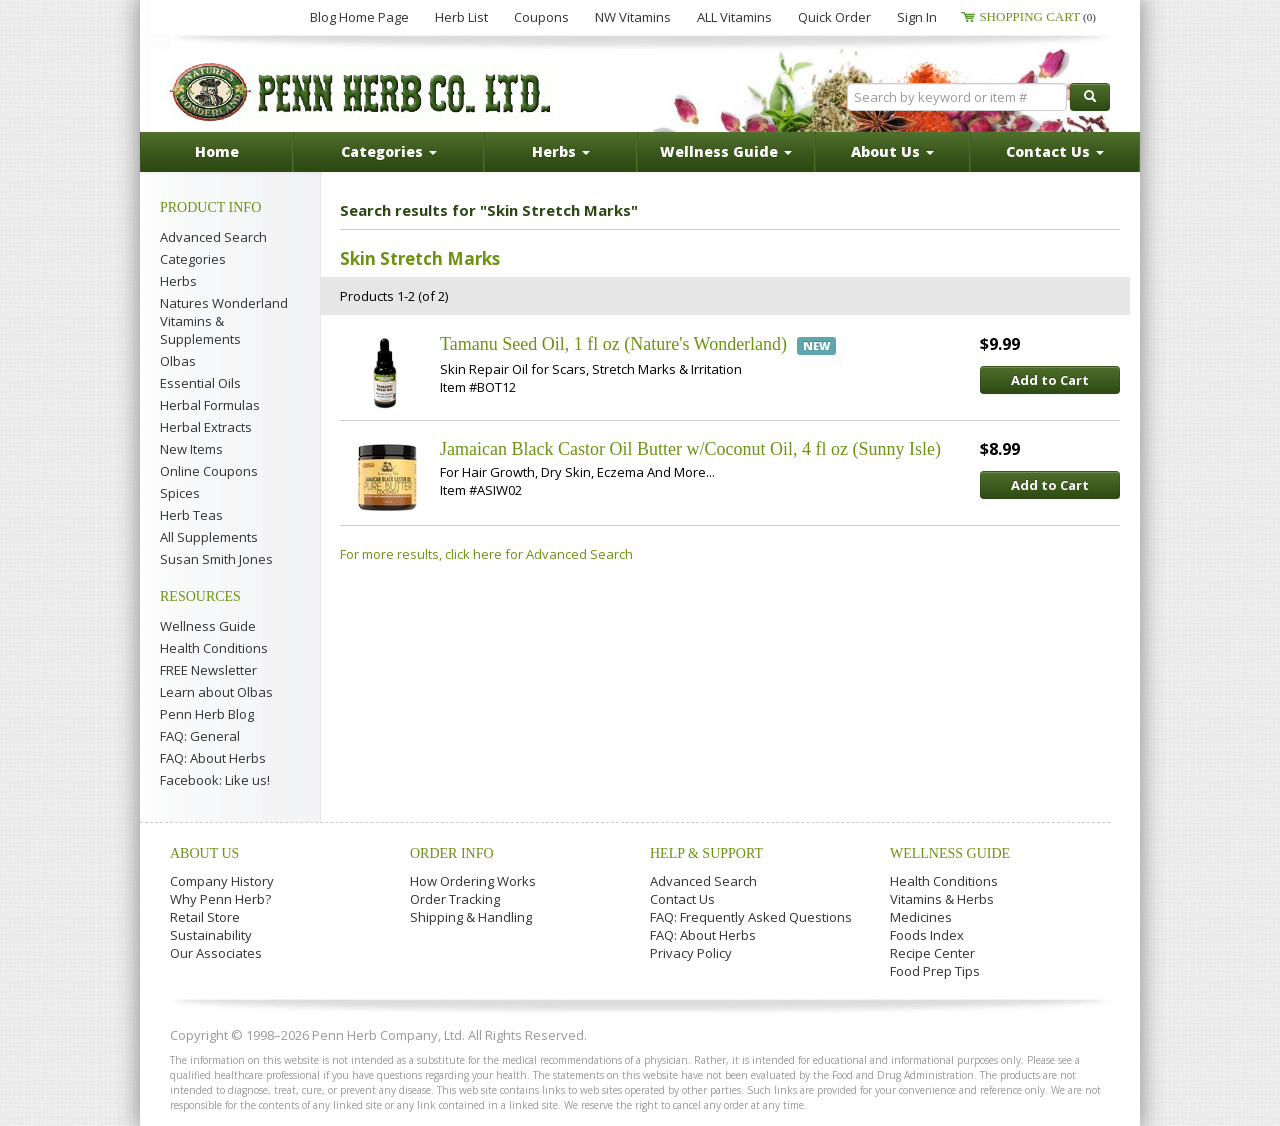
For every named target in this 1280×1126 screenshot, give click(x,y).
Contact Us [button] (1055, 151)
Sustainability (211, 935)
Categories (193, 259)
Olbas (178, 361)
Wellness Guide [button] (726, 151)
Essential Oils (200, 383)
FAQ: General (200, 736)
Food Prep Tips (935, 971)
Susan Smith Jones (216, 559)
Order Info (452, 853)
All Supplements (209, 537)
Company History (222, 881)
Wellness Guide (208, 626)
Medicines (921, 917)
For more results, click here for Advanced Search (486, 554)
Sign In (917, 17)
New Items (191, 449)
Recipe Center (932, 953)
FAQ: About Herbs (213, 758)
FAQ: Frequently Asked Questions (751, 917)
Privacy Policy (691, 953)
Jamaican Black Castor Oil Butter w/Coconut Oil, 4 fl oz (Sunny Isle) (690, 449)
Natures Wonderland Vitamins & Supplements (224, 321)
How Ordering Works (473, 881)
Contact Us (682, 899)
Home (217, 151)
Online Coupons (209, 471)
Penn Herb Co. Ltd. (362, 92)
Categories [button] (389, 151)
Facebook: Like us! (215, 780)
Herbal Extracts (206, 427)
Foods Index (927, 935)
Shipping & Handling (471, 917)
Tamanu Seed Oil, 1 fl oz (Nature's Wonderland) (613, 344)
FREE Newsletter (208, 670)
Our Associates (216, 953)
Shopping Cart (1037, 16)
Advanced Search (213, 237)
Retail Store (205, 917)
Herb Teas (191, 515)
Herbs (178, 281)
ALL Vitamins (734, 17)
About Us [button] (892, 151)
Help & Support (706, 853)
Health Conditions (214, 648)
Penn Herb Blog (207, 714)
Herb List (461, 17)
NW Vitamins (633, 17)
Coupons (541, 17)
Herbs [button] (561, 151)
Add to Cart (1050, 380)
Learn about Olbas (216, 692)
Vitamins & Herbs (942, 899)
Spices (180, 493)
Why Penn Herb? (220, 899)
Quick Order (834, 17)
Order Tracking (455, 899)
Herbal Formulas (210, 405)
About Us (204, 853)
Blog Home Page (359, 17)
